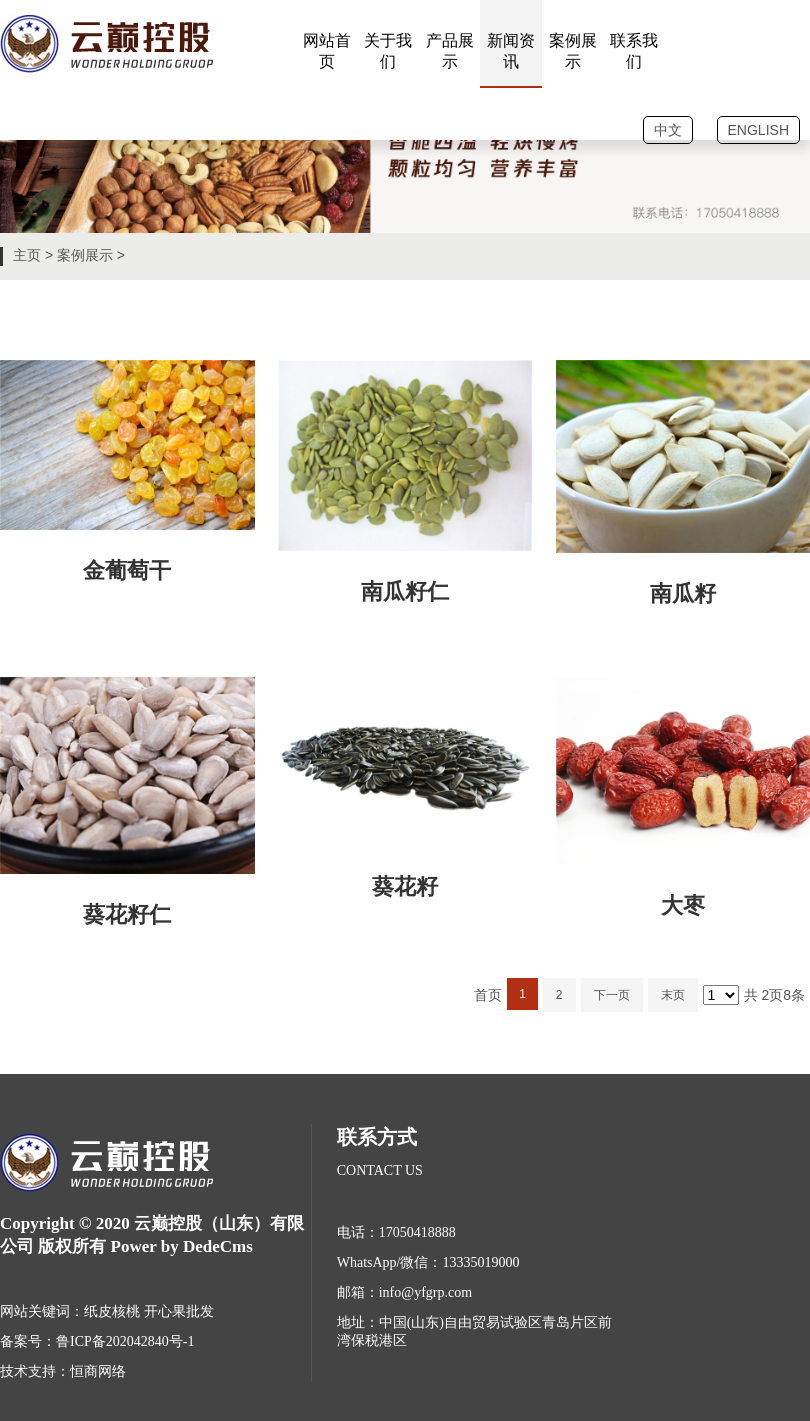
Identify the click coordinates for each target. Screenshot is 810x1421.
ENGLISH (758, 130)
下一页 (612, 995)
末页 (673, 995)
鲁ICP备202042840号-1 (125, 1341)
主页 (27, 255)
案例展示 (85, 255)
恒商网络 (98, 1371)
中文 (668, 130)
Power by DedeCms (182, 1246)
